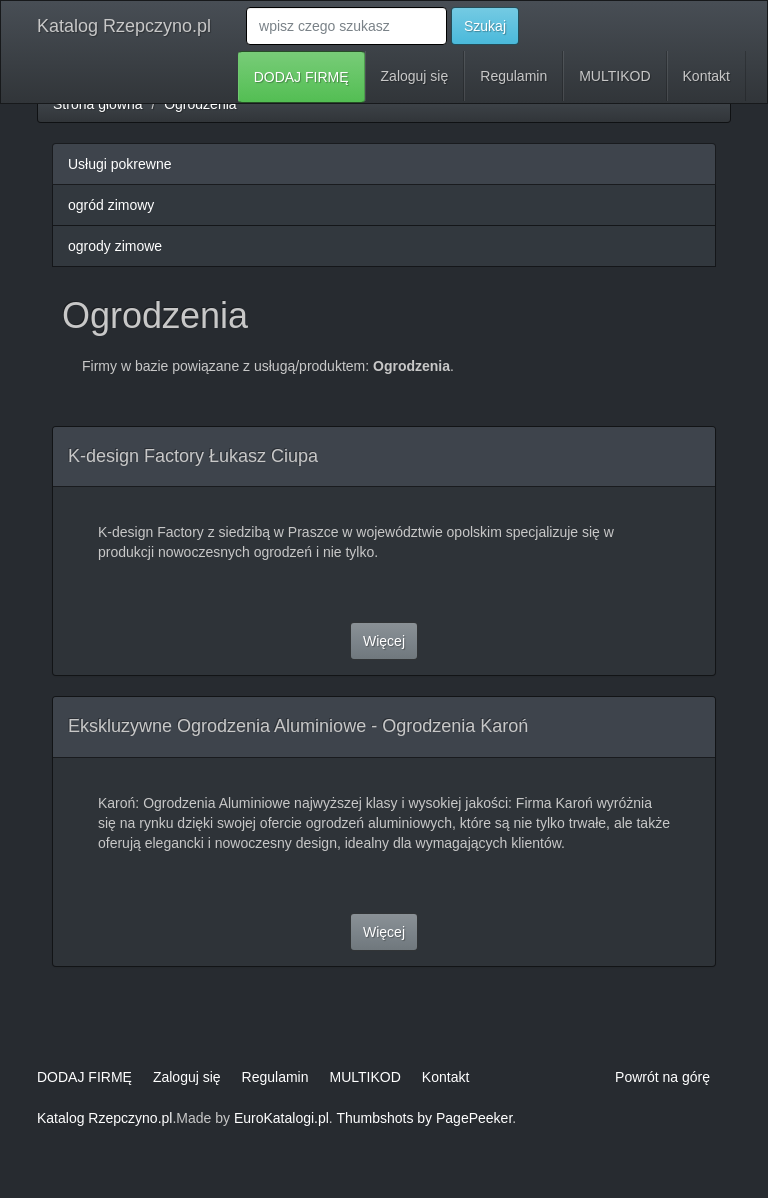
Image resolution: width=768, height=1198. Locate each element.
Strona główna (98, 104)
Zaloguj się (415, 76)
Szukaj (485, 26)
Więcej (384, 641)
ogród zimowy (111, 205)
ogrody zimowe (115, 246)
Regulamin (513, 76)
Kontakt (706, 76)
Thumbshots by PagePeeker (424, 1118)
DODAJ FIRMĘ (301, 77)
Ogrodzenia (200, 104)
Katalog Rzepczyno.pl (124, 26)
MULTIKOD (614, 76)
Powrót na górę (662, 1077)
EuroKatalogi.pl (281, 1118)
